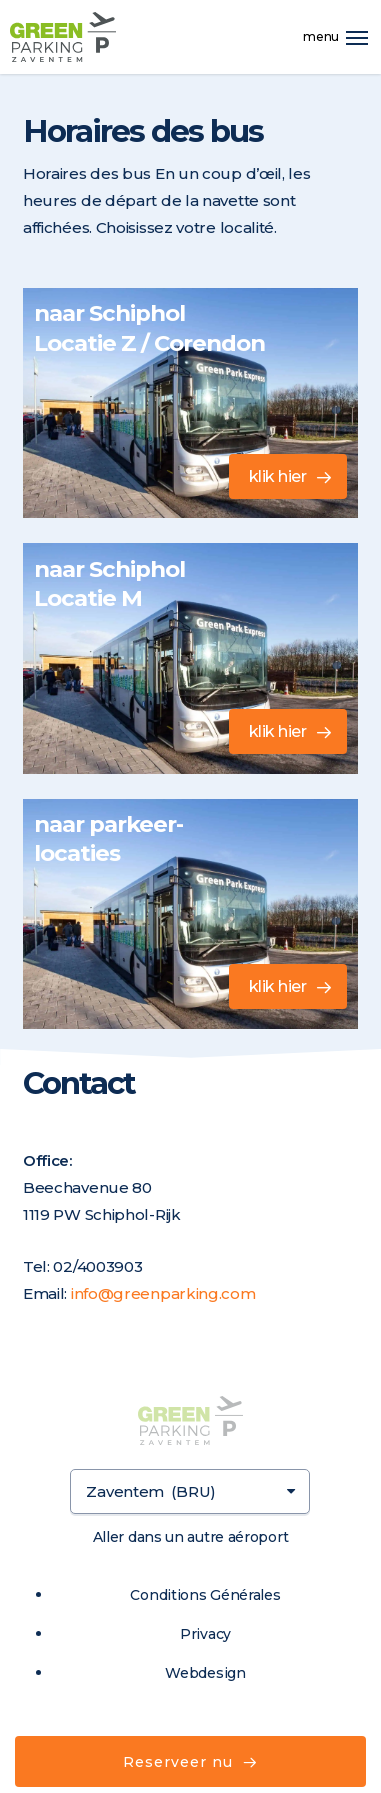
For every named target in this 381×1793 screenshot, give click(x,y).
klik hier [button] (278, 476)
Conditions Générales (205, 1595)
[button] (357, 37)
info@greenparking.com (163, 1293)
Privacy (205, 1634)
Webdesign (205, 1673)
